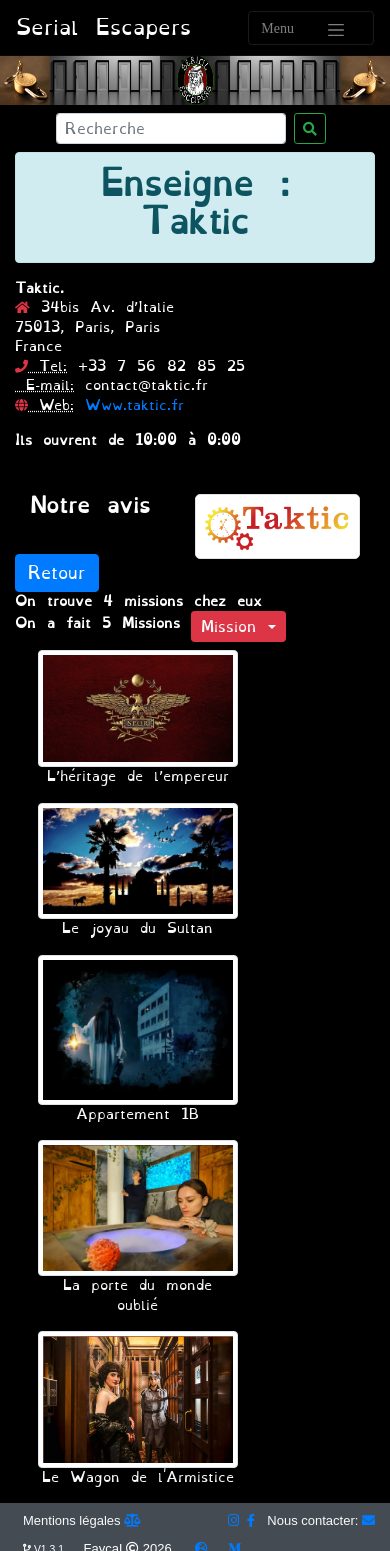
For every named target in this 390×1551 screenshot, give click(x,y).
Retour (57, 573)
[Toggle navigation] (311, 28)
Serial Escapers (103, 27)
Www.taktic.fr (134, 405)
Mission (234, 626)
